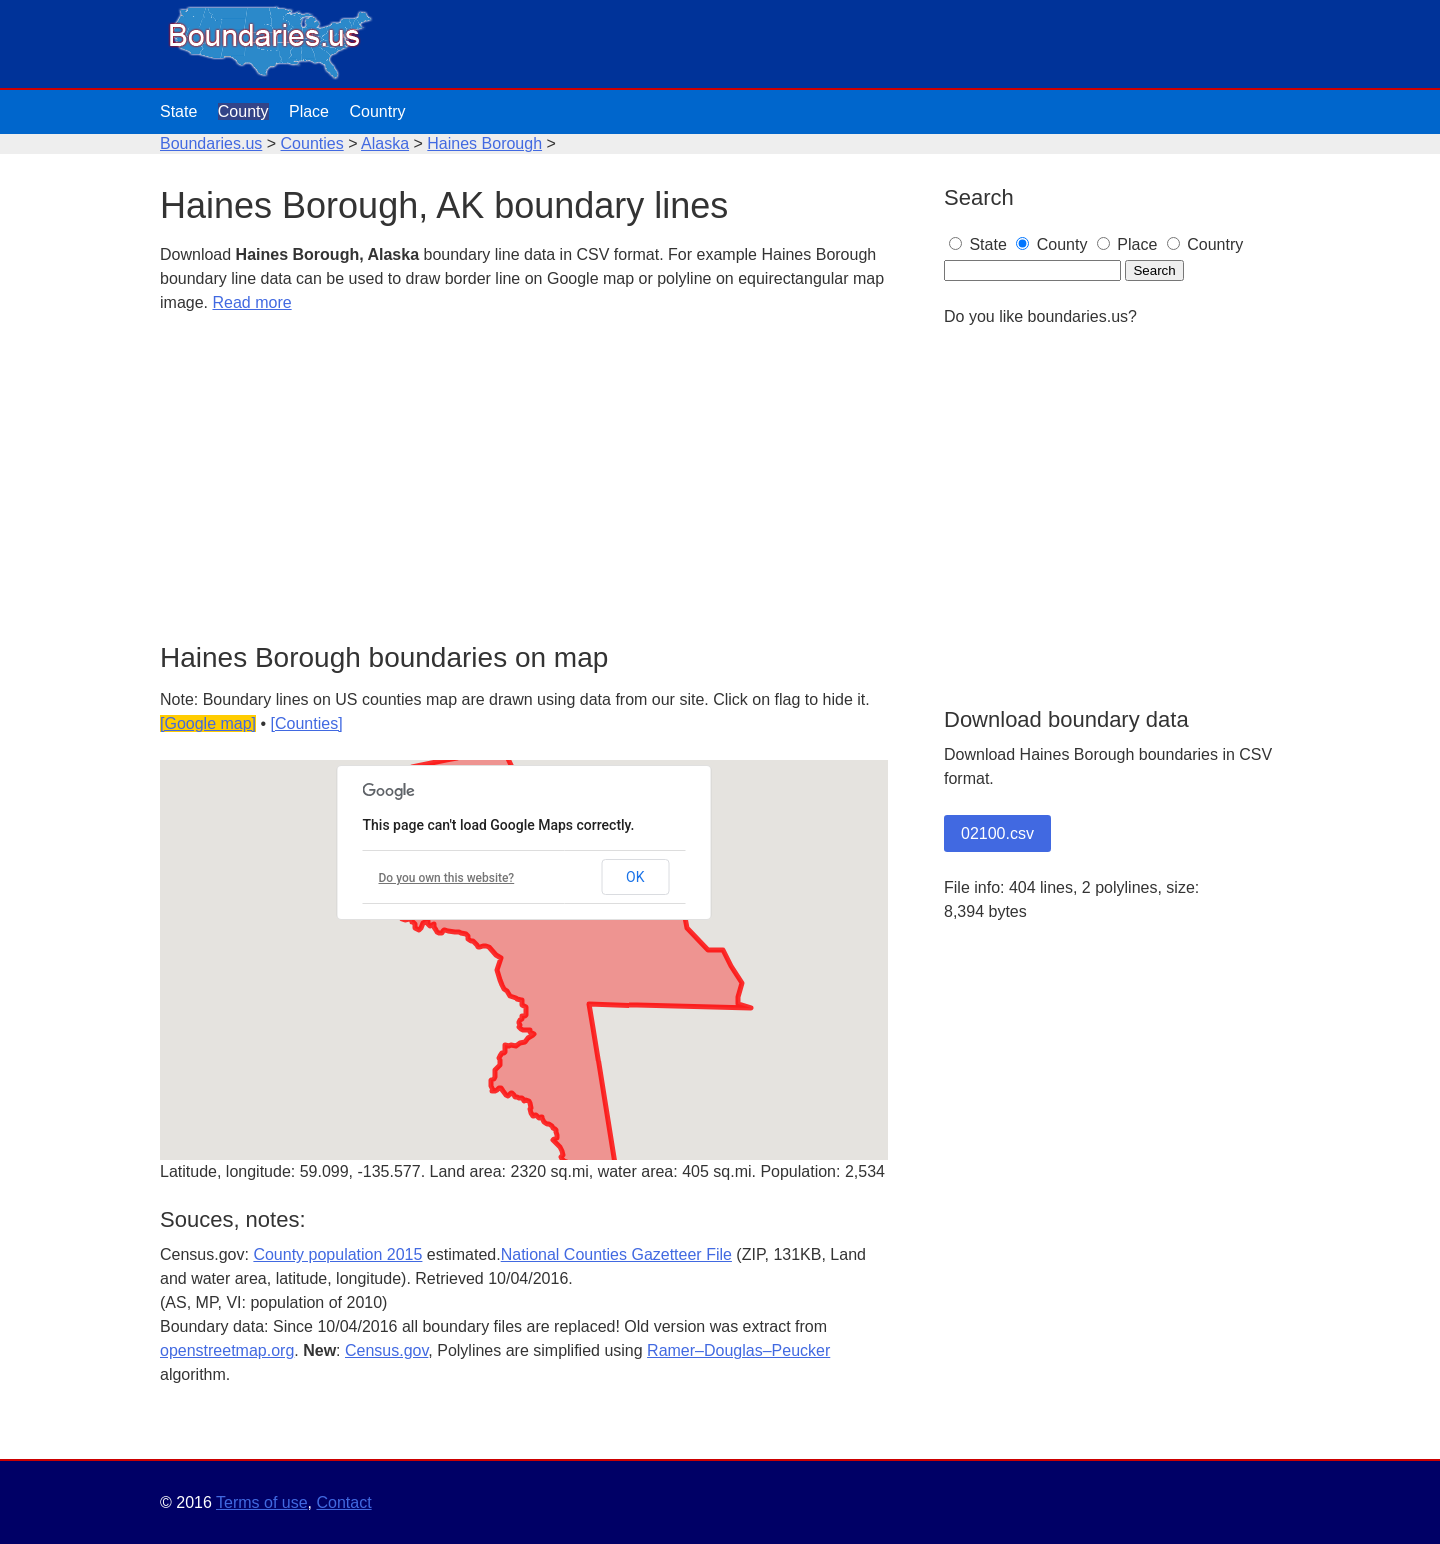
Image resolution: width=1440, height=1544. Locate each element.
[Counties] (307, 723)
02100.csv (997, 833)
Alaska (385, 143)
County (243, 111)
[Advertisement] (524, 479)
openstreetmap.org (227, 1350)
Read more (251, 302)
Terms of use (262, 1502)
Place (309, 111)
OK (635, 877)
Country (377, 111)
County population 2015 (337, 1254)
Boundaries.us (211, 143)
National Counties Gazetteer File (616, 1254)
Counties (312, 143)
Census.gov (386, 1350)
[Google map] (208, 723)
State (178, 111)
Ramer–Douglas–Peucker (738, 1350)
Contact (343, 1502)
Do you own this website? (447, 878)
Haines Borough (484, 143)
